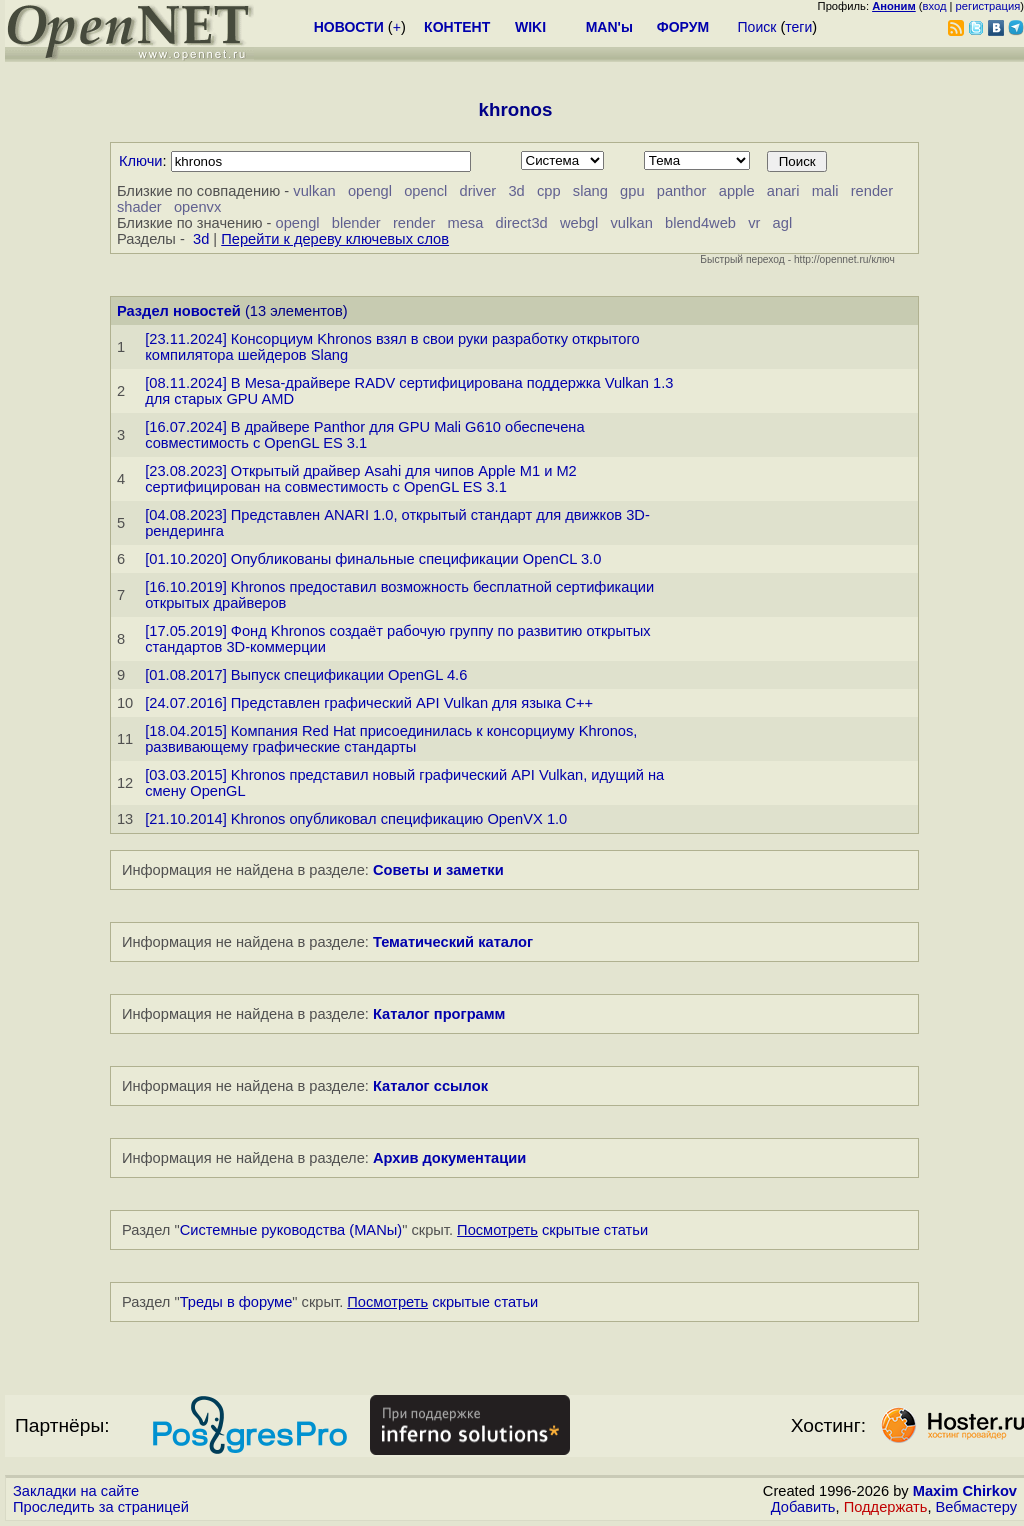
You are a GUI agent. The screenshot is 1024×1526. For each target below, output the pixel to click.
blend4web (700, 223)
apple (737, 191)
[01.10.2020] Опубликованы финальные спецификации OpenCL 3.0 (373, 559)
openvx (197, 207)
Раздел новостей (179, 311)
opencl (425, 191)
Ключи (141, 161)
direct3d (522, 223)
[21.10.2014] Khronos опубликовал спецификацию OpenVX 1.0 (356, 819)
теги (798, 27)
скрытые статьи (552, 1230)
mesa (465, 223)
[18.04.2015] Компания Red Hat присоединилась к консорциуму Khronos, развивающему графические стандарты (391, 739)
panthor (682, 191)
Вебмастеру (976, 1507)
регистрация (988, 6)
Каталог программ (439, 1014)
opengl (370, 191)
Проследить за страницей (101, 1507)
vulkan (314, 191)
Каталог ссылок (430, 1086)
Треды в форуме (236, 1302)
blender (356, 223)
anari (783, 191)
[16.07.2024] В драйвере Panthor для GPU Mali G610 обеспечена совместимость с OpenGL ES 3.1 (364, 435)
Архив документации (449, 1158)
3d (516, 191)
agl (783, 223)
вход (935, 6)
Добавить (803, 1507)
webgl (579, 223)
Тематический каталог (453, 942)
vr (754, 223)
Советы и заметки (438, 870)
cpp (549, 191)
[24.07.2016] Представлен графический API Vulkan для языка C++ (369, 703)
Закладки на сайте (76, 1491)
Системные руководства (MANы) (291, 1230)
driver (478, 191)
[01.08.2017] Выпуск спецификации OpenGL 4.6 (306, 675)
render (872, 191)
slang (590, 191)
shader (139, 207)
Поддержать (886, 1507)
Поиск (757, 27)
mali (825, 191)
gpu (632, 191)
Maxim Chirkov (965, 1491)
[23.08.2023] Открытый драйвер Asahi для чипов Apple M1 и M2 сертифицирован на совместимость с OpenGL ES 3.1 (361, 479)
